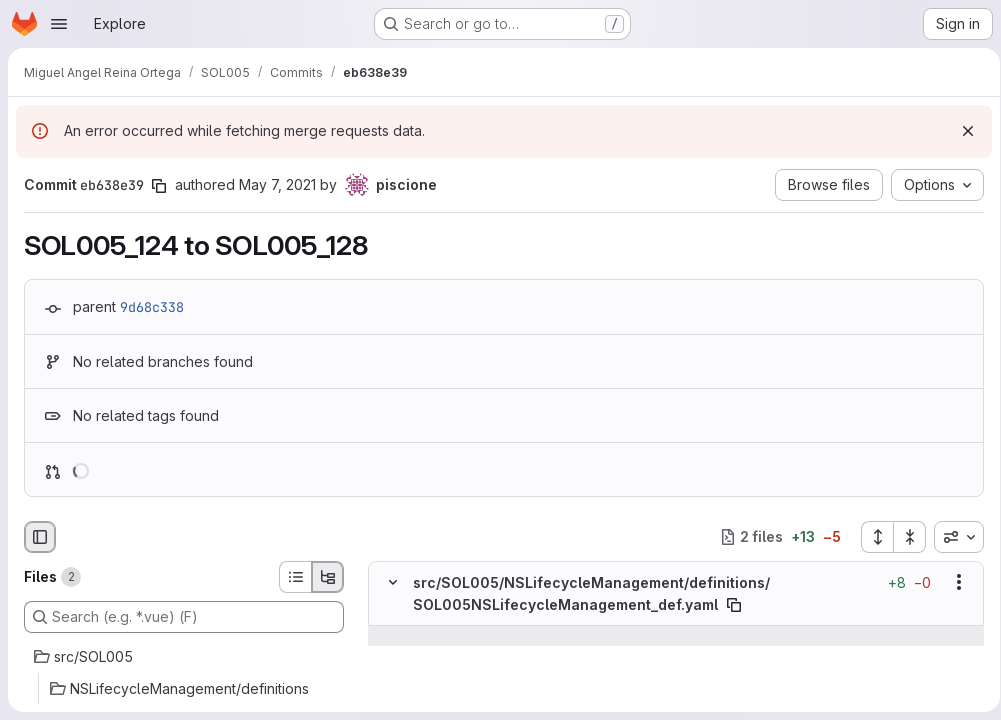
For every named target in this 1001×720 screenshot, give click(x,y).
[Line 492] (391, 676)
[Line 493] (391, 696)
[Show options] (952, 582)
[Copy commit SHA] (159, 186)
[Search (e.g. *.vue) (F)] (184, 617)
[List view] (295, 577)
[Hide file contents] (393, 582)
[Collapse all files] (903, 537)
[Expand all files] (870, 537)
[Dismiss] (961, 131)
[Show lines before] (418, 636)
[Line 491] (391, 656)
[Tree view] (328, 577)
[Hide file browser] (40, 537)
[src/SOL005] (184, 657)
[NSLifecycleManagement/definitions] (184, 689)
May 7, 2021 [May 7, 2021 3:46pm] (277, 184)
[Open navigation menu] (59, 24)
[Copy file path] (734, 605)
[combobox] (952, 537)
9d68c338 (152, 307)
